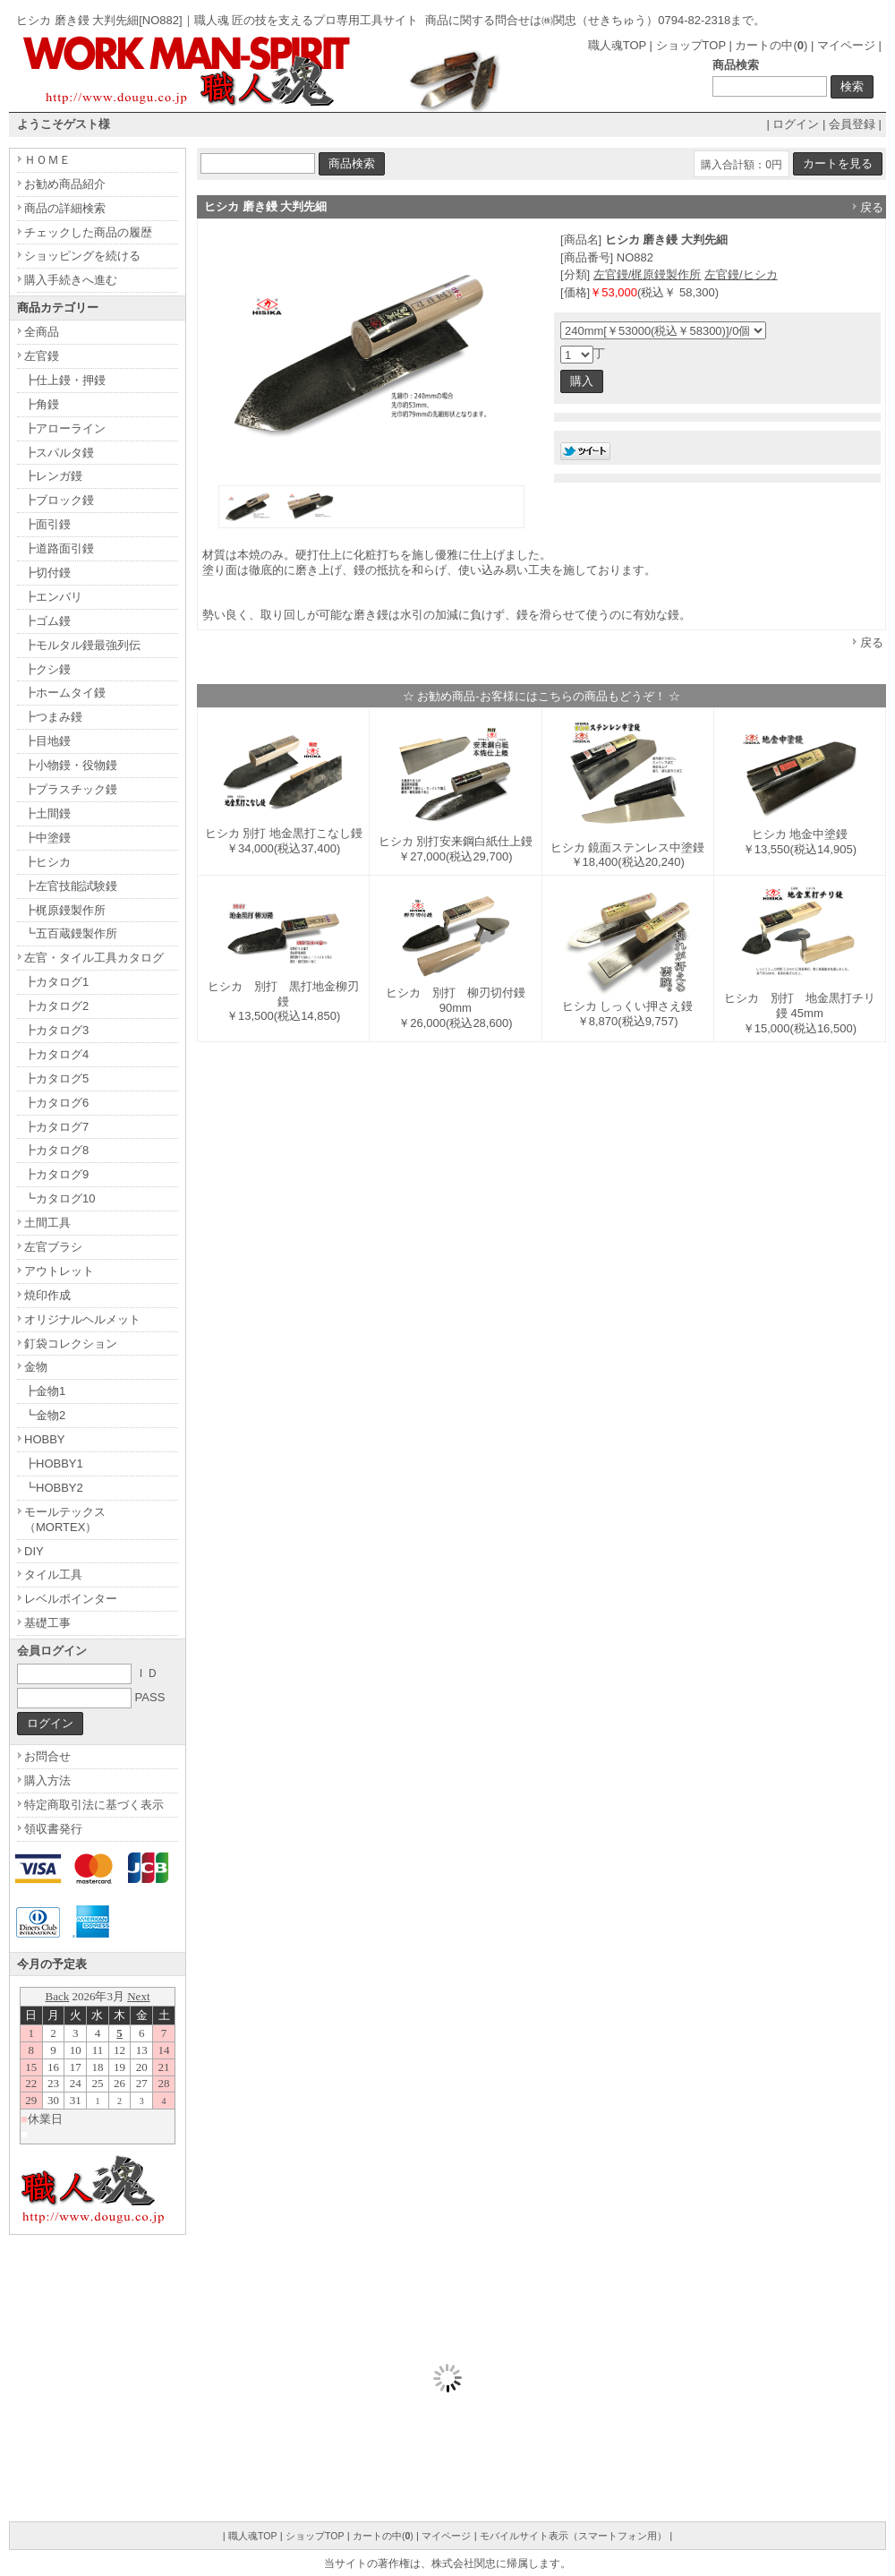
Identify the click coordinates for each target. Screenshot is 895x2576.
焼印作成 (47, 1295)
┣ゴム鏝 (47, 621)
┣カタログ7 (56, 1127)
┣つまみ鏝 (53, 716)
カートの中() (771, 45)
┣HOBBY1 (53, 1463)
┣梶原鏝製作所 (65, 910)
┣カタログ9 (56, 1174)
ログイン (795, 124)
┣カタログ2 (56, 1006)
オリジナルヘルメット (82, 1319)
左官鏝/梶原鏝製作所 (647, 274)
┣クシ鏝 (47, 669)
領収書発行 (53, 1829)
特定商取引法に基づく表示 (94, 1804)
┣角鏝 (41, 404)
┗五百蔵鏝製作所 (70, 933)
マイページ (846, 45)
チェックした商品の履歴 (88, 232)
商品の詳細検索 (65, 208)
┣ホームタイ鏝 (65, 692)
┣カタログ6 (56, 1102)
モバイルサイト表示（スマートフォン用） (573, 2535)
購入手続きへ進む (70, 280)
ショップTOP (691, 45)
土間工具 (47, 1222)
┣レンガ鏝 (53, 476)
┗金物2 (44, 1415)
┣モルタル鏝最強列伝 (82, 645)
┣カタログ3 (56, 1030)
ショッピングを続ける (82, 255)
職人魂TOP (617, 45)
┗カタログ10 (59, 1198)
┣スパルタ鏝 (59, 452)
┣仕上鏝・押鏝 (65, 380)
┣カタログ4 (56, 1054)
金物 (35, 1367)
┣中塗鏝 (47, 837)
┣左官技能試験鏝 (70, 886)
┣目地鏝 (47, 741)
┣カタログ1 (56, 981)
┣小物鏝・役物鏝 (70, 765)
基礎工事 (47, 1623)
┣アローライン (65, 428)
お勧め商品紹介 (65, 184)
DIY (34, 1551)
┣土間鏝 (47, 813)
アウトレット (59, 1271)
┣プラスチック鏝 (70, 789)
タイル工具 (53, 1574)
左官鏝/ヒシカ (741, 274)
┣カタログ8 (56, 1150)
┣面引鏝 (47, 524)
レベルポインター (70, 1598)
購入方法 (47, 1780)
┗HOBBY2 (53, 1487)
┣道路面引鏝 (59, 548)
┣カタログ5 (56, 1078)
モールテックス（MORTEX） (65, 1519)
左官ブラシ (53, 1247)
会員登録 (852, 124)
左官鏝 (41, 356)
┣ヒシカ (47, 862)
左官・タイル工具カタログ (94, 957)
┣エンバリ (53, 596)
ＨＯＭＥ (47, 160)
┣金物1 (44, 1391)
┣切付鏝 (47, 572)
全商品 (41, 331)
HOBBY (44, 1439)
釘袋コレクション (70, 1343)
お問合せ (47, 1756)
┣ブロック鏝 (59, 500)
